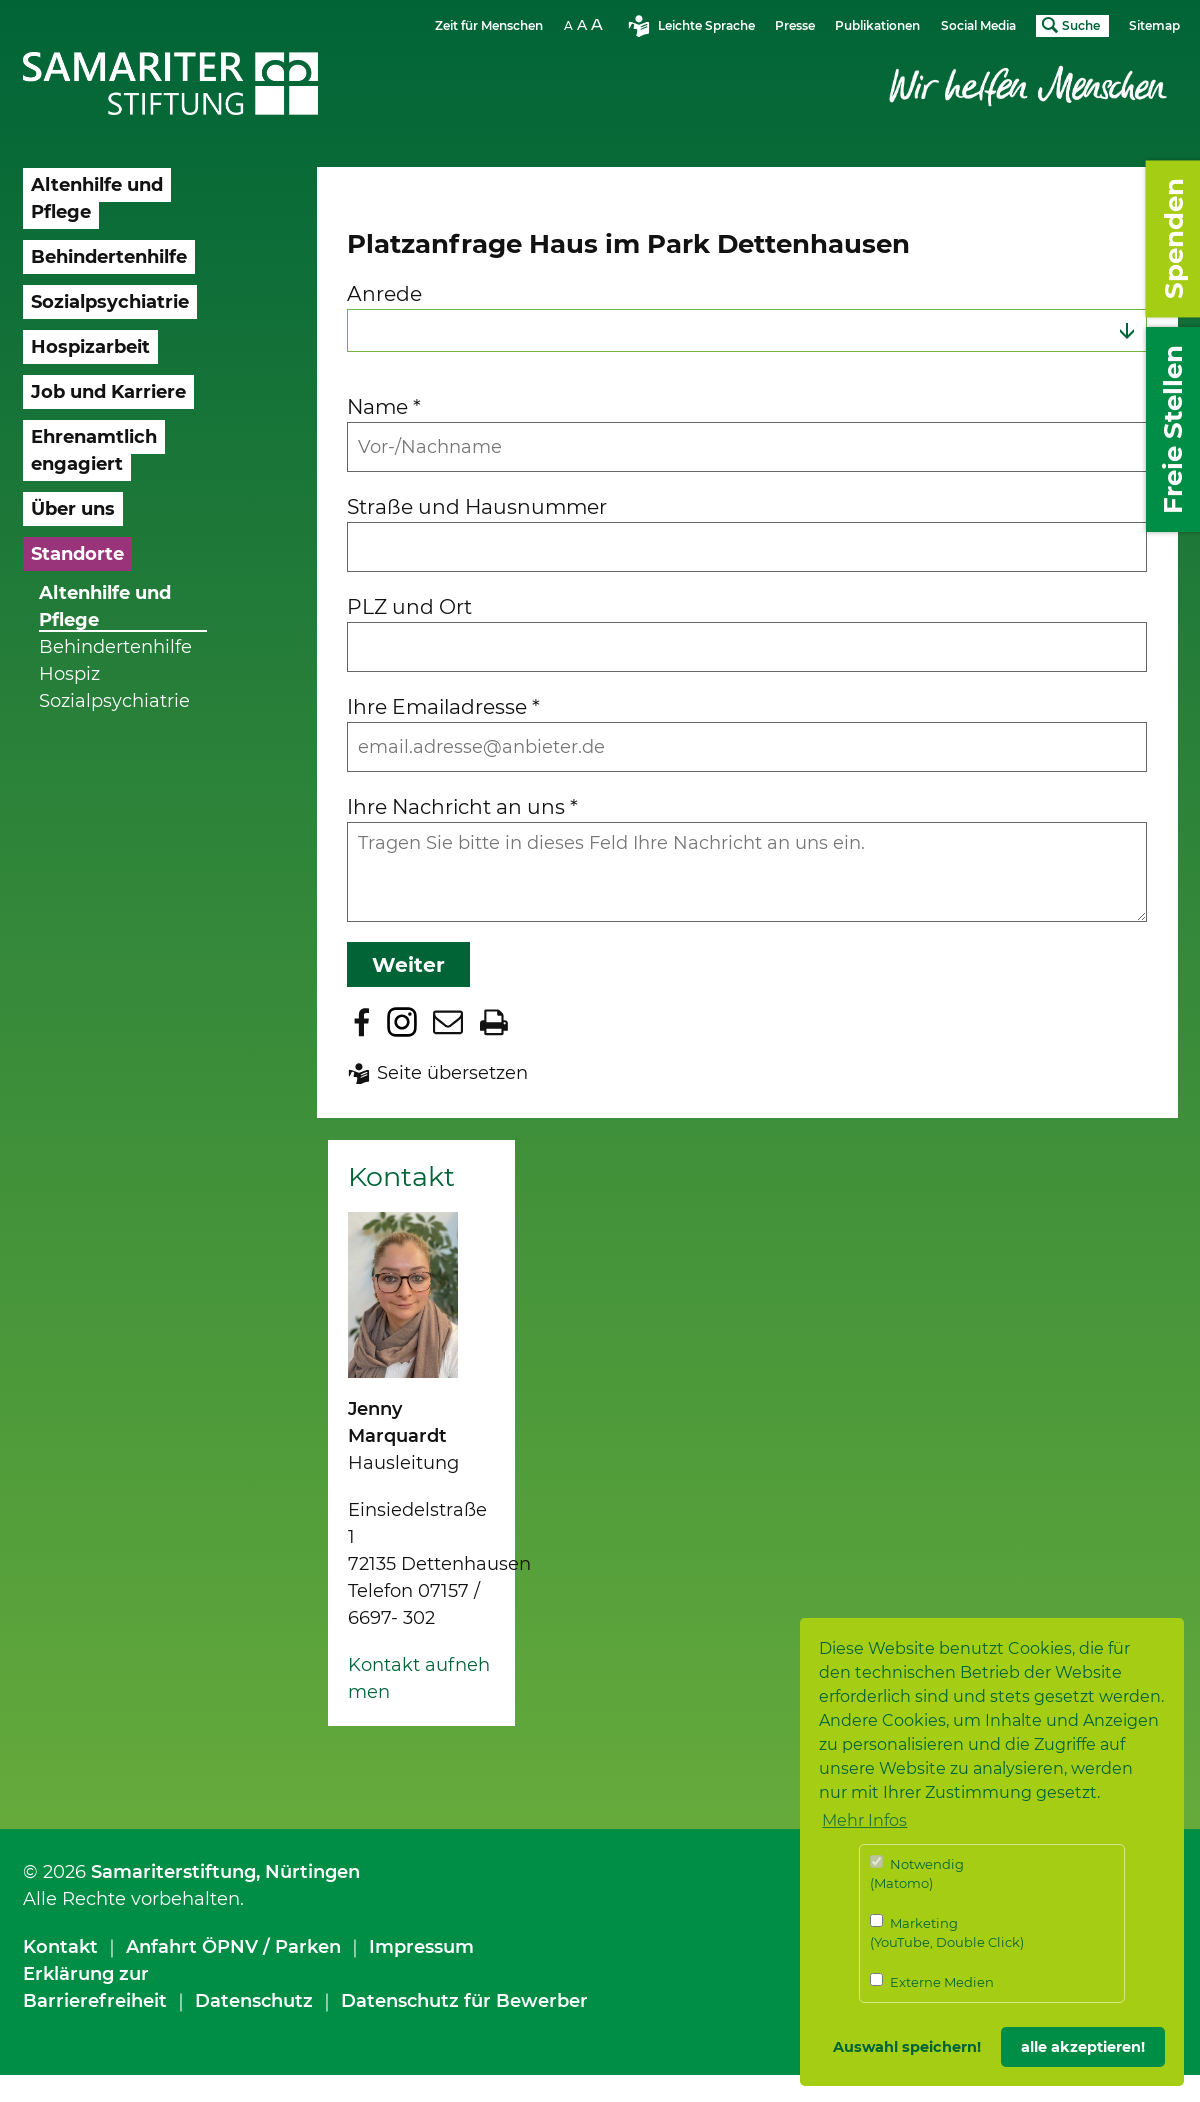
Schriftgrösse (586, 24)
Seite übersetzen (452, 1073)
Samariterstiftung (173, 1872)
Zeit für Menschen (489, 25)
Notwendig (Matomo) (917, 1873)
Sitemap (1154, 25)
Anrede (384, 293)
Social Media (978, 25)
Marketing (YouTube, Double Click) (947, 1932)
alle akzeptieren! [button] (1083, 2047)
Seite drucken (494, 1022)
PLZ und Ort (409, 606)
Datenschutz (254, 2001)
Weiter (408, 964)
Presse (795, 25)
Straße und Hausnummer (477, 506)
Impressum (421, 1947)
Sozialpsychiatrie (114, 701)
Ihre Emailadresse (443, 706)
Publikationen (877, 25)
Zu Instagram (402, 1022)
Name (384, 406)
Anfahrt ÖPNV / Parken (233, 1947)
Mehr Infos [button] (864, 1820)
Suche (1081, 25)
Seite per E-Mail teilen (448, 1022)
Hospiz (69, 674)
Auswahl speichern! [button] (907, 2047)
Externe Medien (932, 1981)
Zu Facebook (362, 1022)
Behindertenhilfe (115, 647)
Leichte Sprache (706, 25)
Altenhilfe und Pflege (105, 606)
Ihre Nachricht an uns (462, 806)
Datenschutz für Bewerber (464, 2001)
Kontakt (60, 1947)
